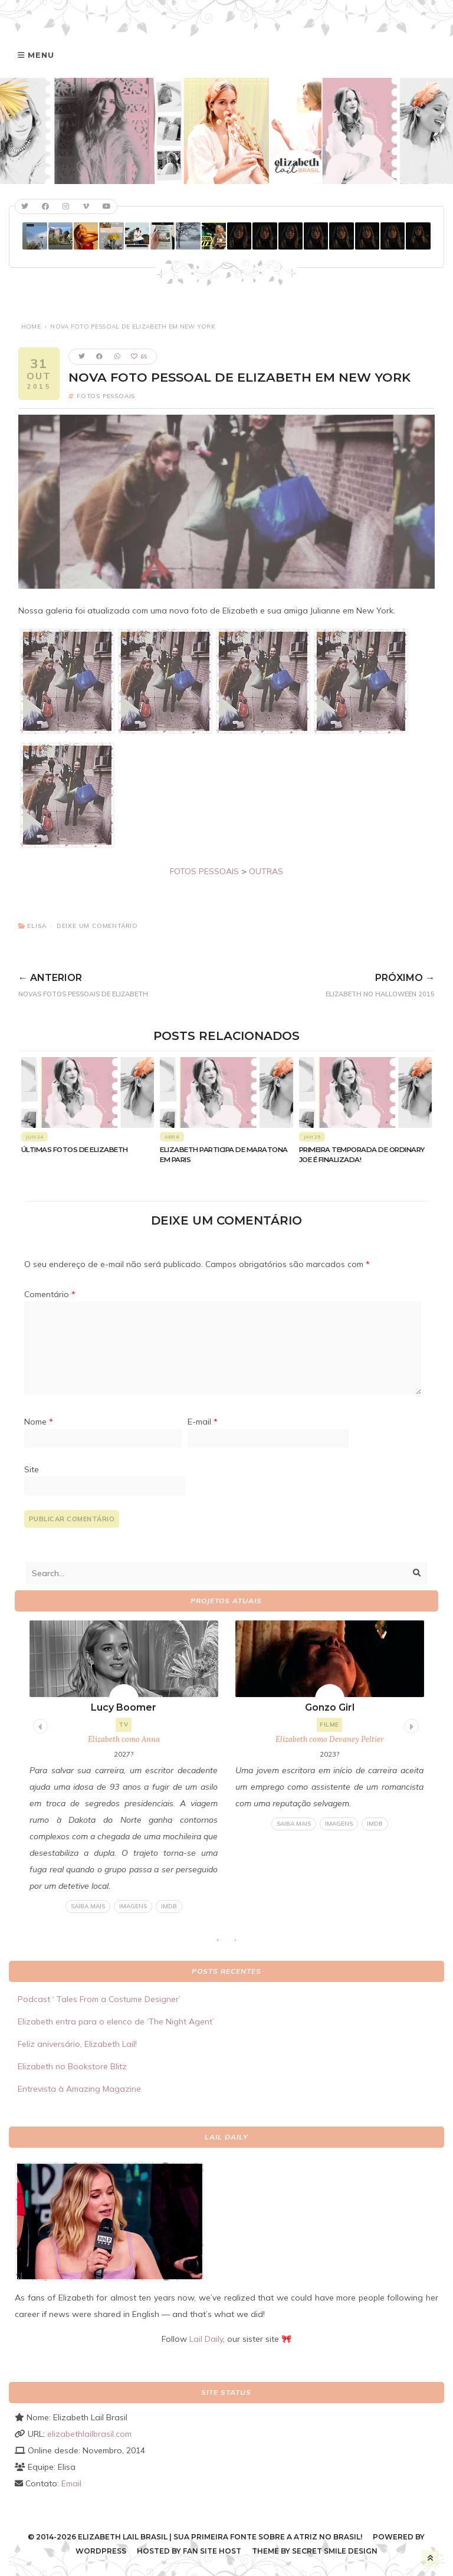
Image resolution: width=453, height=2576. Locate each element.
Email (71, 2483)
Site (31, 1469)
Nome (38, 1421)
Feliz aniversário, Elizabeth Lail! (77, 2044)
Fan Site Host (212, 2551)
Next (410, 1725)
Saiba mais (88, 1906)
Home (31, 326)
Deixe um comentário (97, 926)
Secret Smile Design (335, 2551)
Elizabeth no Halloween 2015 (340, 983)
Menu (41, 55)
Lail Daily (206, 2339)
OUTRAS (266, 871)
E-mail (203, 1421)
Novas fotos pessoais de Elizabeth (131, 983)
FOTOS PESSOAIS (204, 871)
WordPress (101, 2551)
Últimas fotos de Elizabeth (74, 1150)
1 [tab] (223, 1944)
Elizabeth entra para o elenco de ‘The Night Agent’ (116, 2021)
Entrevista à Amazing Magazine (79, 2088)
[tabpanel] (123, 1767)
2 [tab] (241, 1944)
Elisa (36, 926)
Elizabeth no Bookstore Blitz (72, 2066)
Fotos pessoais (106, 396)
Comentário (50, 1294)
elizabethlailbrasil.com (89, 2434)
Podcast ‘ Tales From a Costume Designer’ (99, 1999)
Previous (39, 1725)
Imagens (133, 1906)
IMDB (169, 1906)
